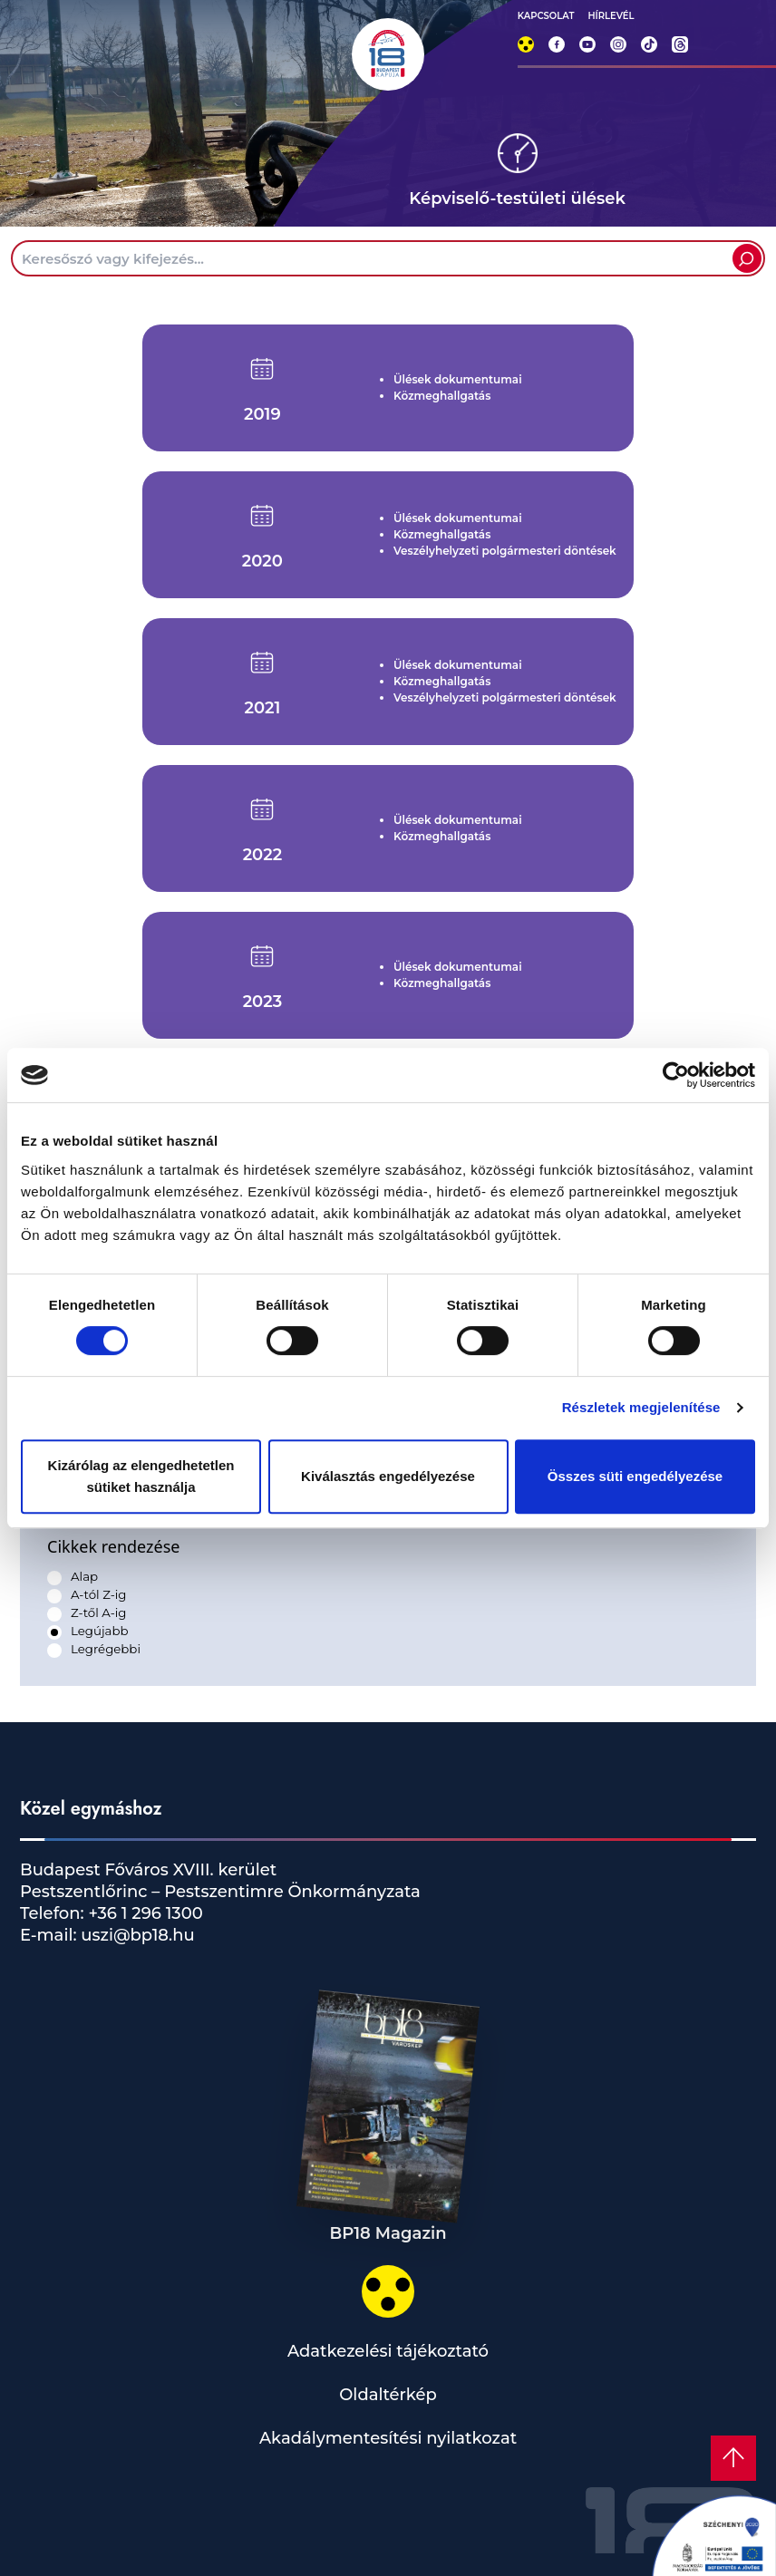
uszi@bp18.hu (136, 1935)
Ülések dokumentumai (457, 379)
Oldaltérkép (388, 2395)
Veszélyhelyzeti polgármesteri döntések (504, 550)
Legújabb (99, 1630)
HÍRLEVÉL (610, 16)
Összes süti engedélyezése (635, 1476)
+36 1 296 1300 (143, 1913)
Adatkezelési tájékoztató (388, 2351)
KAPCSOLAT (546, 16)
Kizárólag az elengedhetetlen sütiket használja (141, 1476)
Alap (84, 1576)
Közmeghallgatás (441, 395)
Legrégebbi (106, 1648)
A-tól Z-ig (98, 1594)
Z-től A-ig (98, 1612)
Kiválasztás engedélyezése (388, 1476)
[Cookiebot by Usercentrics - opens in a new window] (676, 1075)
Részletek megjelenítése (641, 1407)
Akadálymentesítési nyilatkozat (388, 2438)
